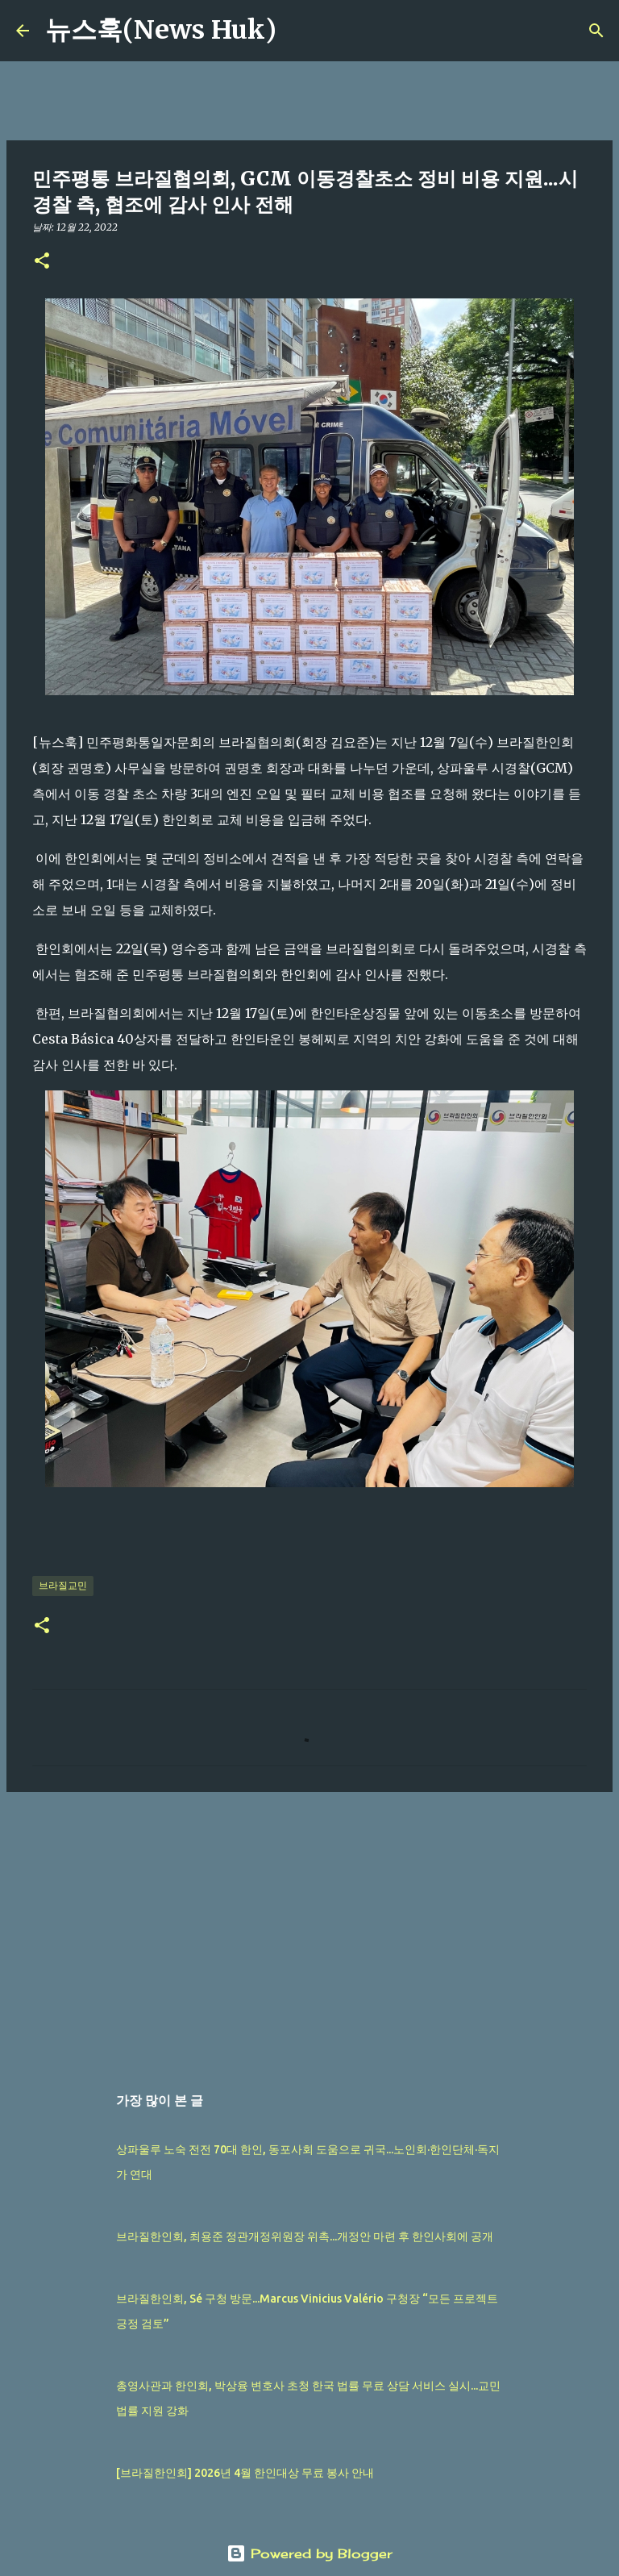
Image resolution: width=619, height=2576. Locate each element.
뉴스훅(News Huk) (160, 30)
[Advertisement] (309, 1929)
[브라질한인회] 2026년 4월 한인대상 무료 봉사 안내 (245, 2472)
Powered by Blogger (309, 2553)
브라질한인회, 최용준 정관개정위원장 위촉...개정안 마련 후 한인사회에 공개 (304, 2236)
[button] (42, 262)
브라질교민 (63, 1585)
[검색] (299, 30)
